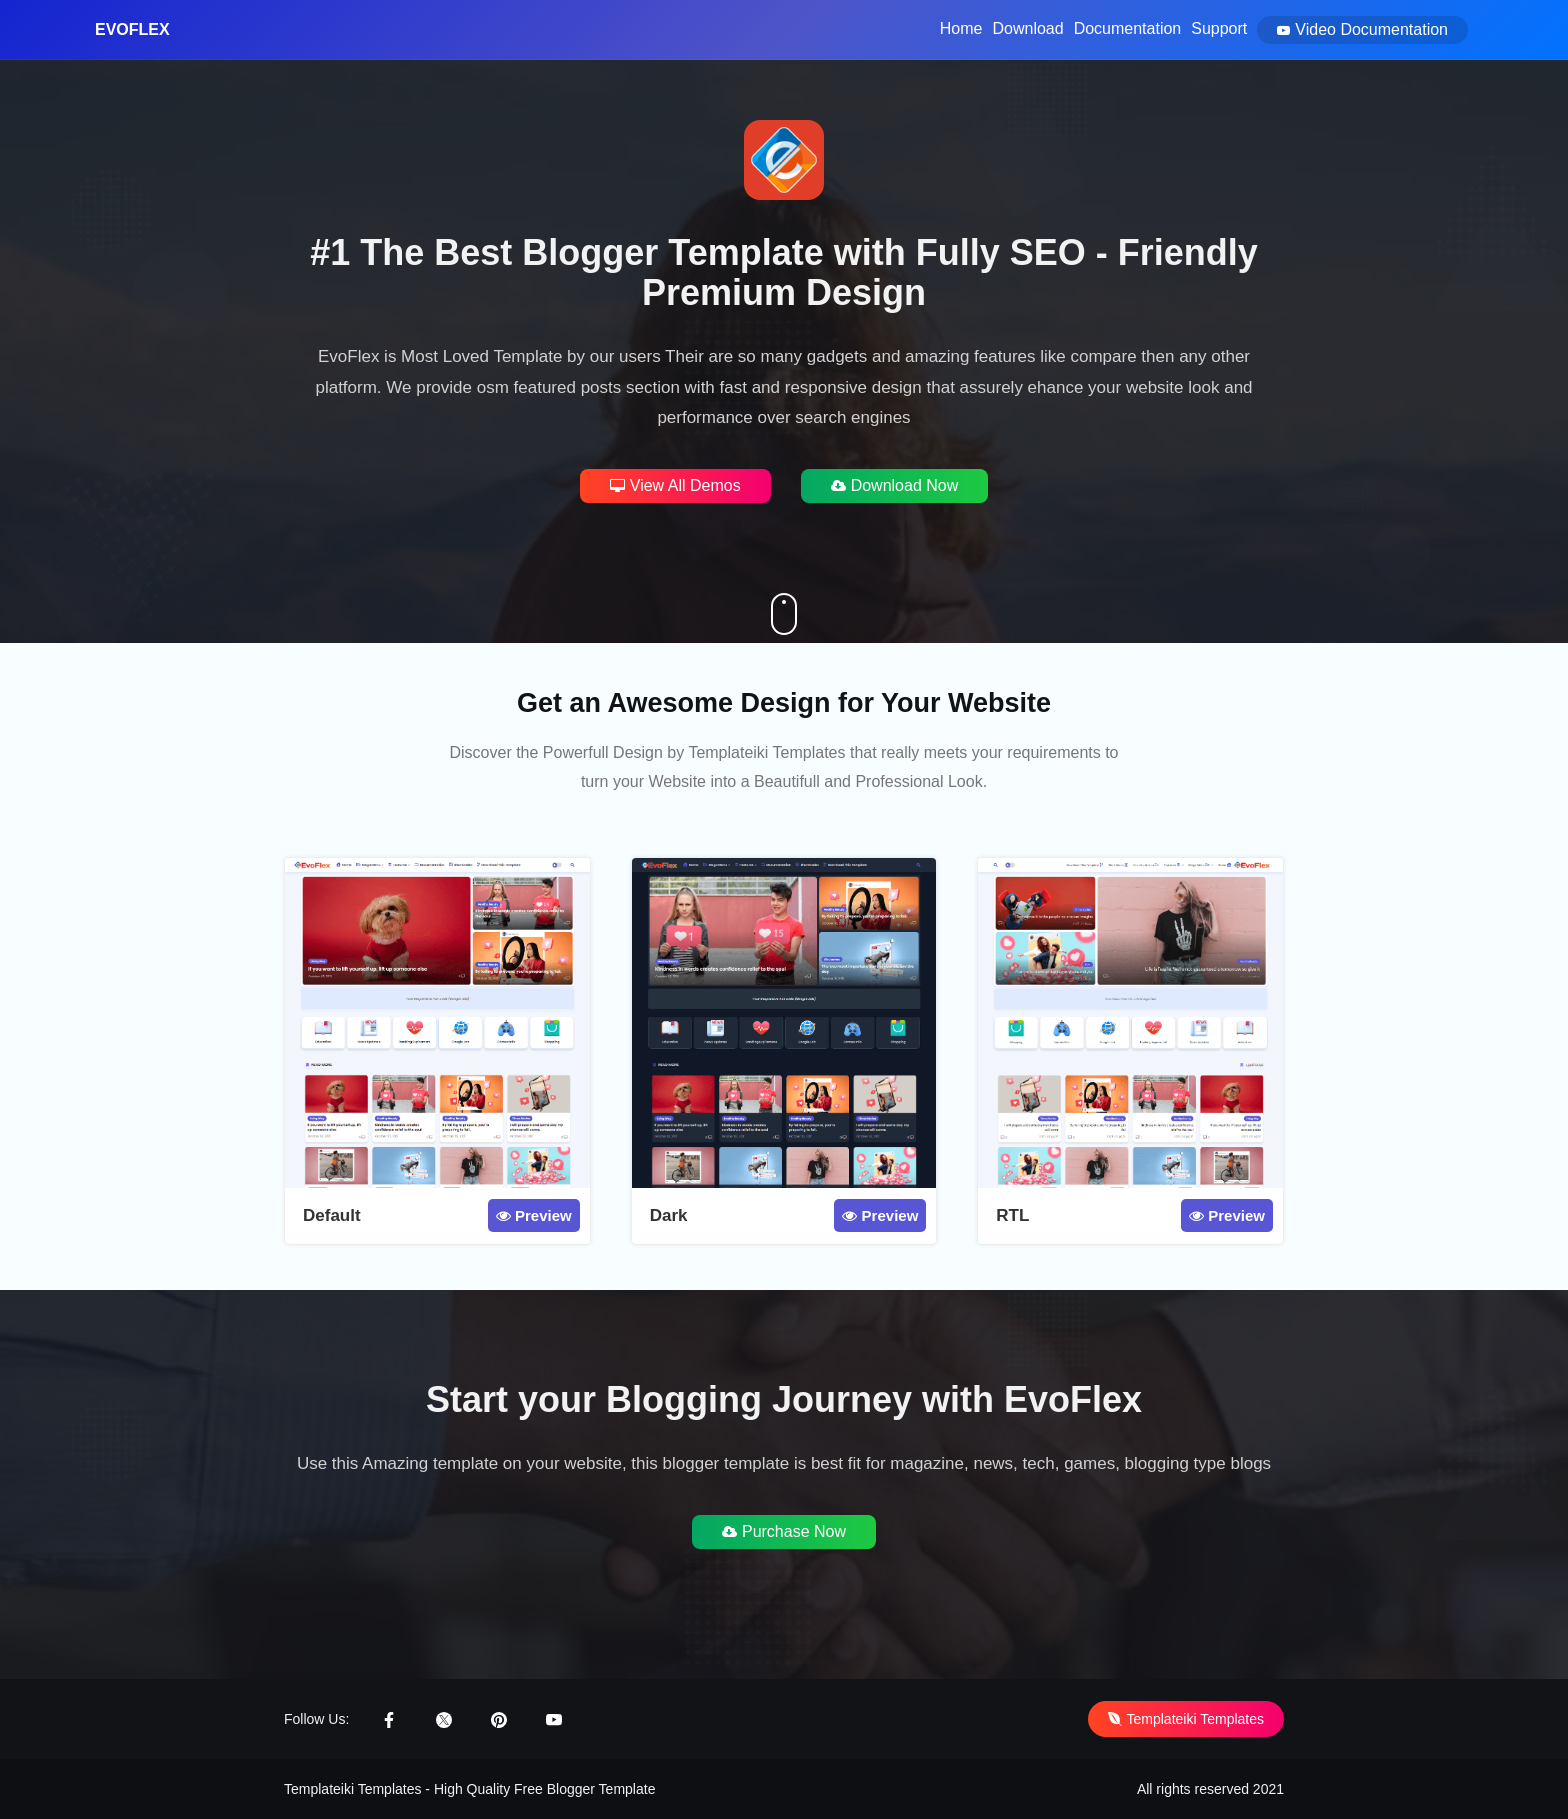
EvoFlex (132, 29)
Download (1027, 28)
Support (1219, 28)
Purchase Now (784, 1531)
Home (961, 28)
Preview (534, 1215)
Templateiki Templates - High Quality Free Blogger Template (469, 1789)
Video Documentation (1362, 29)
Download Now (895, 485)
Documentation (1128, 28)
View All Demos (675, 485)
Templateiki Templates (1186, 1719)
